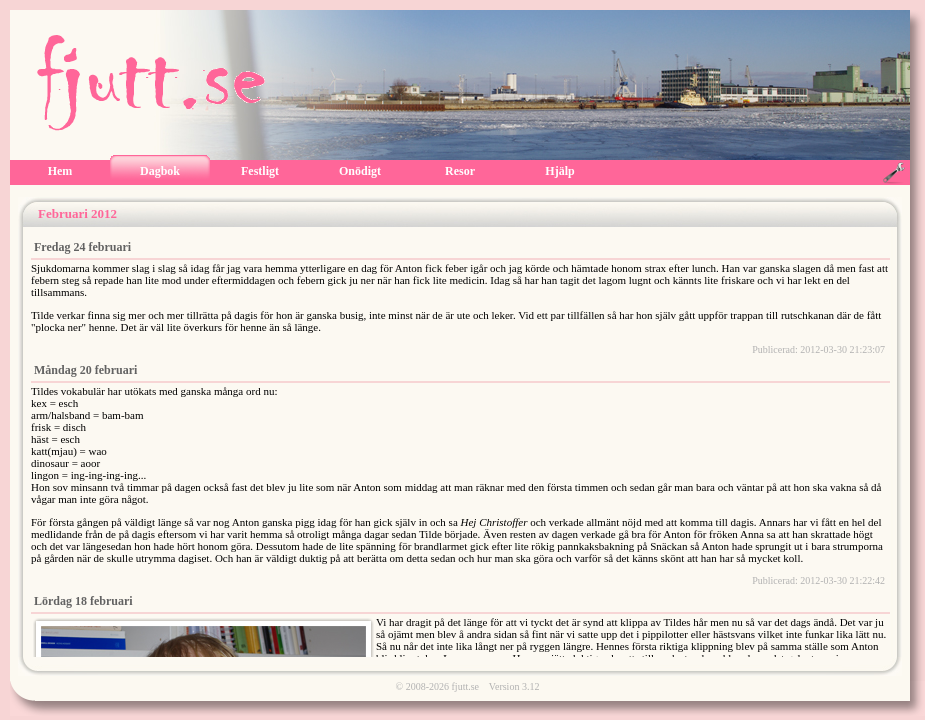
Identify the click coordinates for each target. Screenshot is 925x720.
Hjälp (559, 171)
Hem (60, 171)
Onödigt (360, 171)
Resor (460, 171)
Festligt (260, 171)
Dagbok (160, 171)
